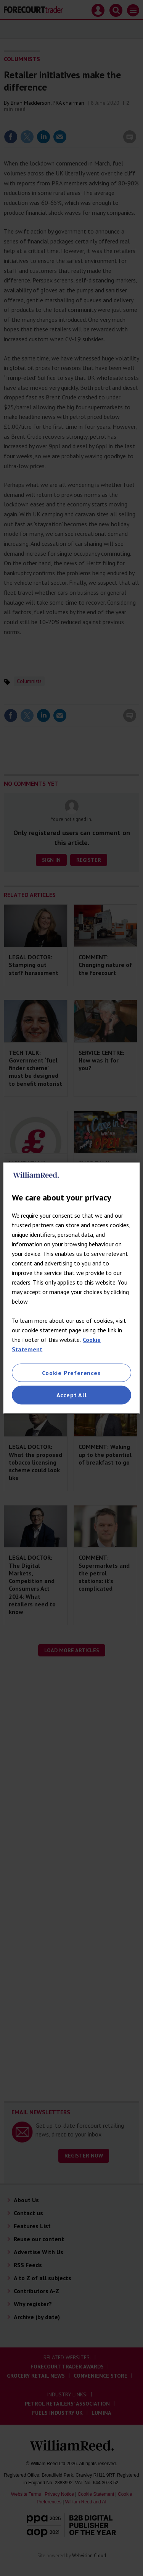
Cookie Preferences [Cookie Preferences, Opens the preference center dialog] (71, 1373)
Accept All (71, 1395)
